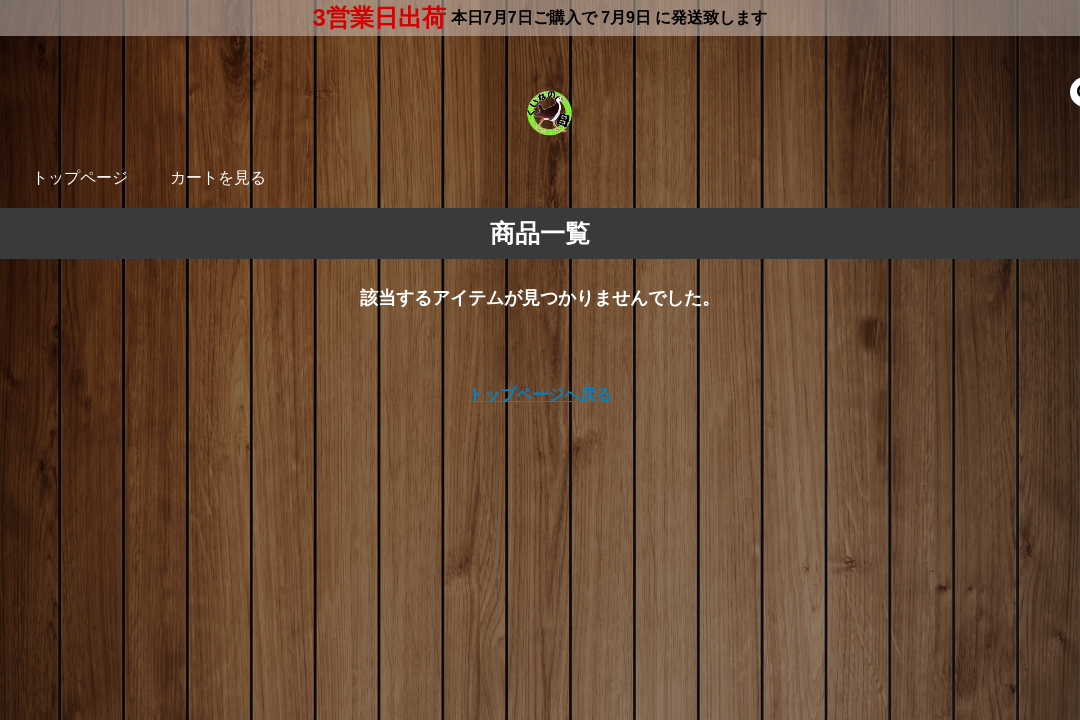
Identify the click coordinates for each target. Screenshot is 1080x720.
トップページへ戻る (540, 394)
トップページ (80, 177)
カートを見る (218, 177)
